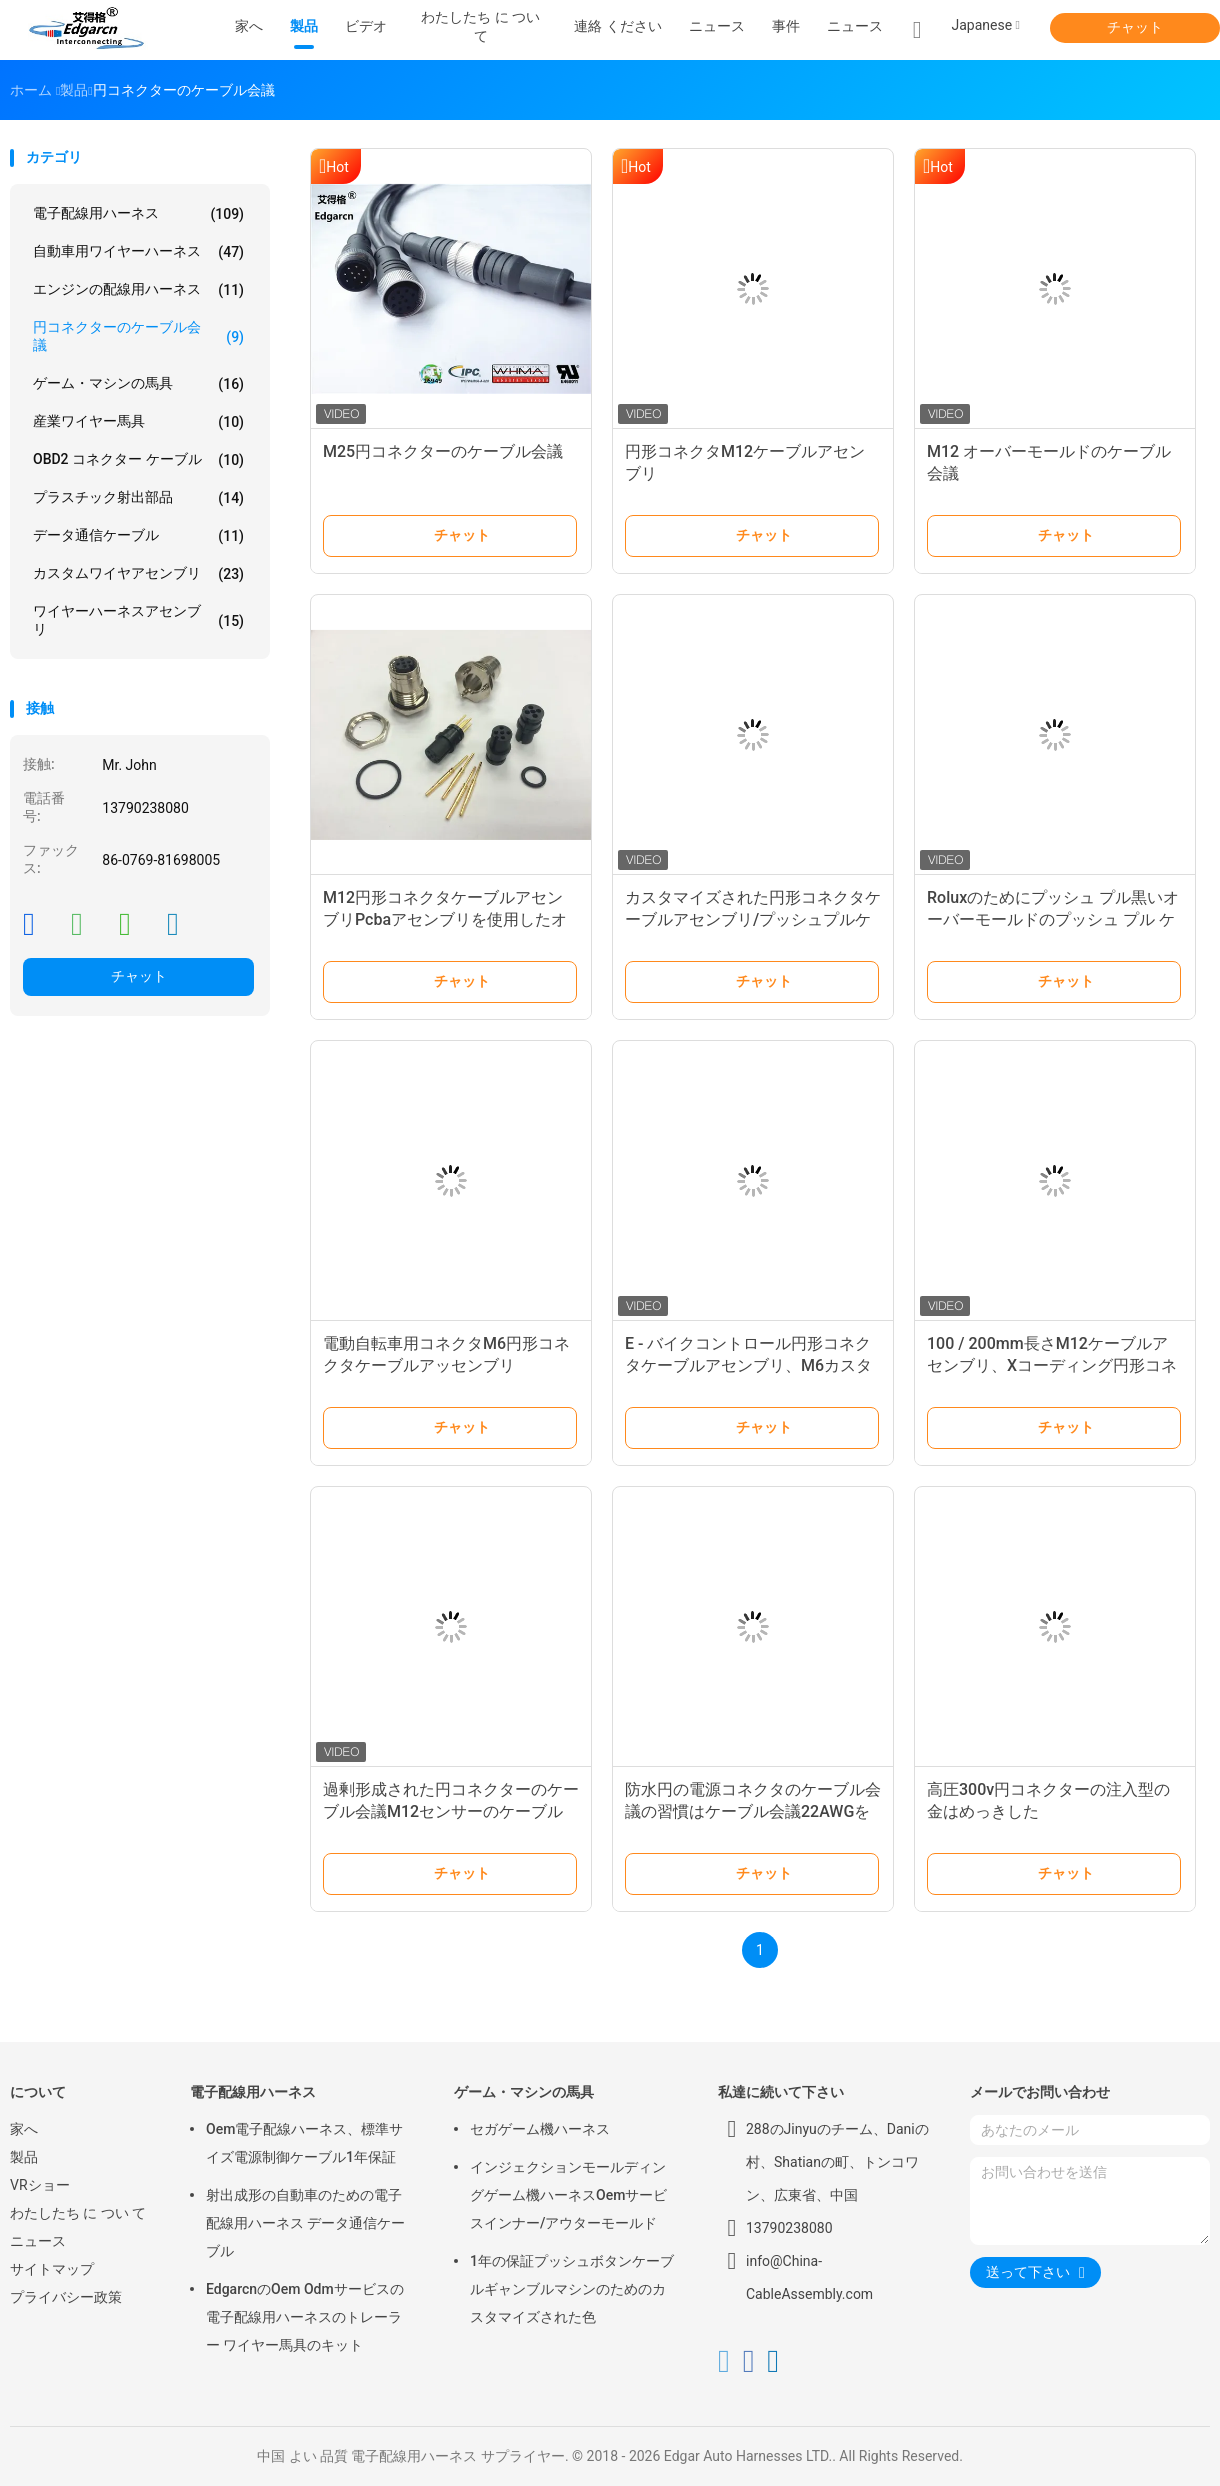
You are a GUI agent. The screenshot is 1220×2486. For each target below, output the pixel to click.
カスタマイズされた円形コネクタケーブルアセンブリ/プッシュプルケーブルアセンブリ (753, 919)
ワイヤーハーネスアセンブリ (138, 620)
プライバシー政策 (66, 2297)
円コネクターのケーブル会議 (138, 336)
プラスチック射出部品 (138, 498)
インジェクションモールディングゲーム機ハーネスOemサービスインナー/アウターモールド (568, 2195)
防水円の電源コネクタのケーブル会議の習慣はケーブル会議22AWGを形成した (753, 1811)
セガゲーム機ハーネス (540, 2129)
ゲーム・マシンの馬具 (138, 384)
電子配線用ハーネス (138, 214)
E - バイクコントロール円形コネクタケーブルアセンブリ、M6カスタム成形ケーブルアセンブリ (748, 1365)
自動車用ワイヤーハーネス (138, 252)
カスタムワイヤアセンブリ (138, 574)
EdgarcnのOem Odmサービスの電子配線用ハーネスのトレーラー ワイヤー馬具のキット (305, 2317)
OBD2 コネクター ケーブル (138, 460)
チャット (1135, 27)
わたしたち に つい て (78, 2213)
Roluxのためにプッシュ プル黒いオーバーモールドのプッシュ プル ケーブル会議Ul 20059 (1053, 919)
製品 (24, 2157)
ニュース (855, 26)
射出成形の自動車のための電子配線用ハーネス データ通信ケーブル (305, 2223)
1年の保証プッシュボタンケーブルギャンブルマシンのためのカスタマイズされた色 (572, 2289)
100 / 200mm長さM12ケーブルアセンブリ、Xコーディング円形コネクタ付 (1052, 1365)
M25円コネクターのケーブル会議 (443, 451)
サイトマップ (52, 2269)
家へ (24, 2129)
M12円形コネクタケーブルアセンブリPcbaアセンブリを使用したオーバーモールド (445, 919)
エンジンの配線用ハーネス (138, 290)
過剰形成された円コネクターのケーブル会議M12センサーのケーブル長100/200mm (451, 1811)
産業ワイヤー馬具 (138, 422)
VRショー (40, 2185)
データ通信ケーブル (138, 536)
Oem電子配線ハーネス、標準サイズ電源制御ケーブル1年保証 (304, 2143)
